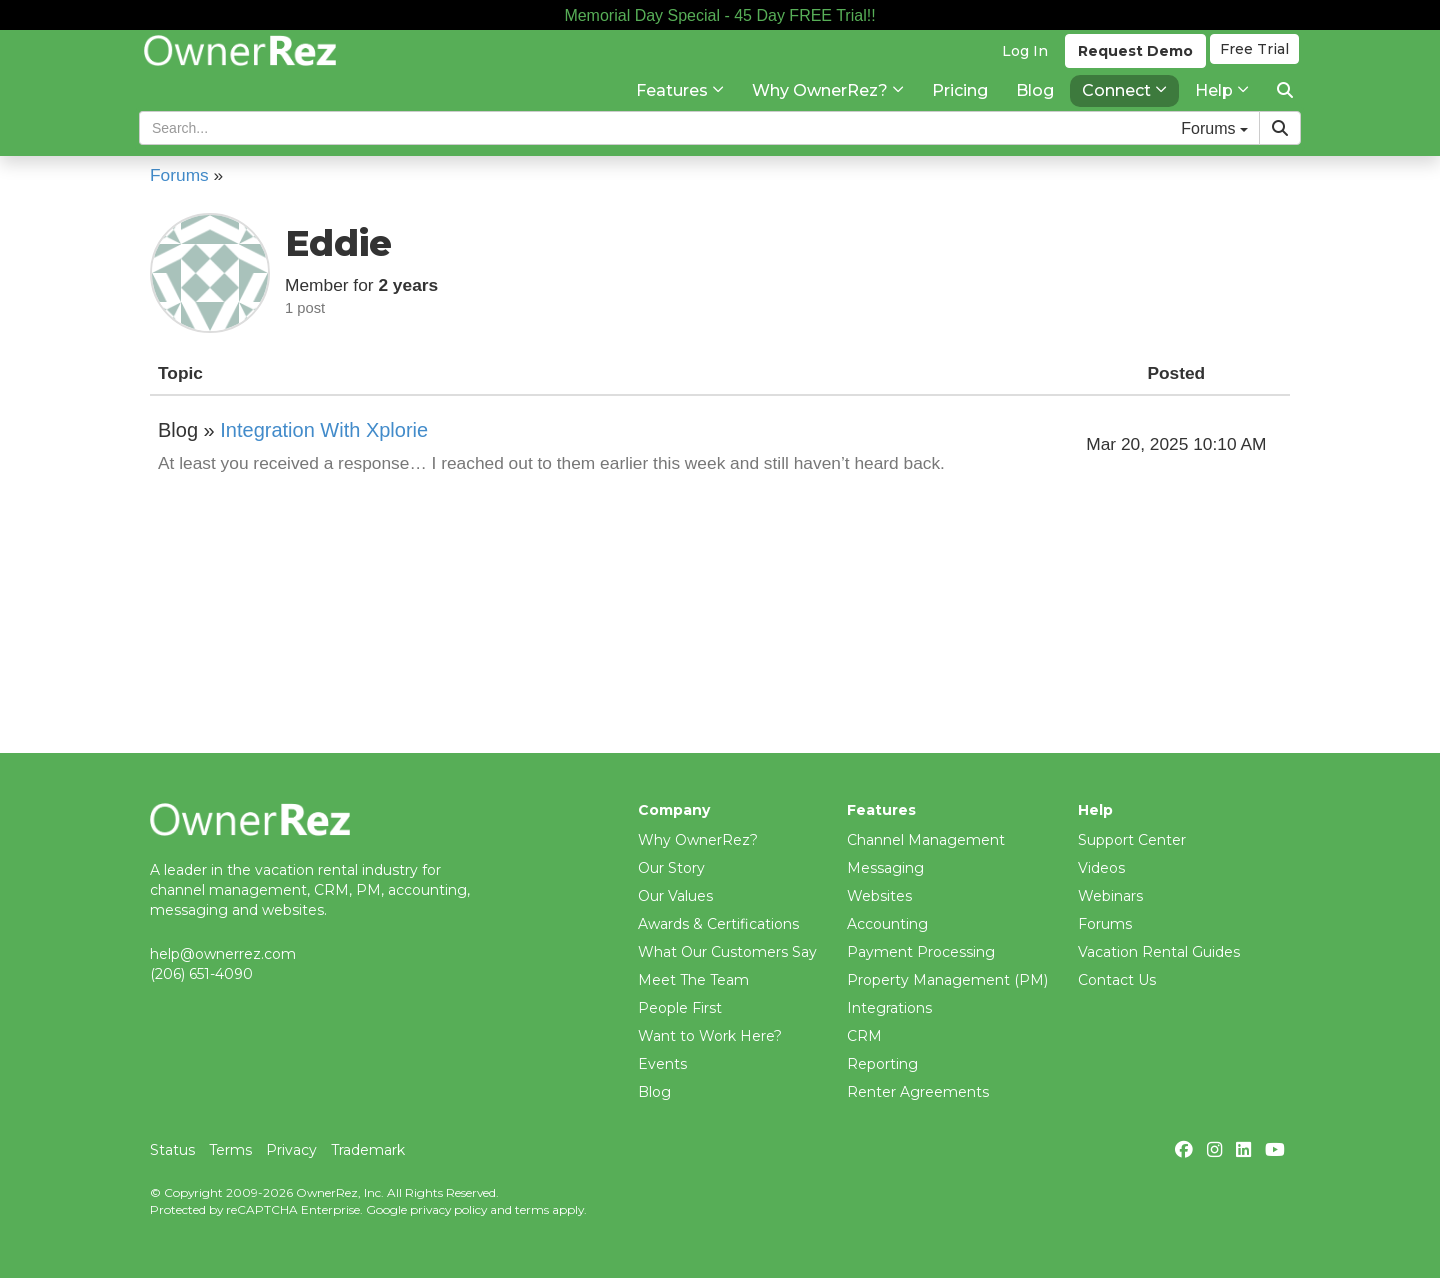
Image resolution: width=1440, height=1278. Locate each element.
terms (532, 1209)
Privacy (291, 1150)
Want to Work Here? (710, 1036)
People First (680, 1008)
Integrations (889, 1008)
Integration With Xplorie (324, 430)
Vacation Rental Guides (1159, 952)
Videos (1101, 868)
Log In (1020, 71)
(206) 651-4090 (201, 974)
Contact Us (1117, 980)
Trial (1255, 71)
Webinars (1110, 896)
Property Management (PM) (947, 980)
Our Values (675, 896)
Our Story (671, 868)
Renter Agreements (918, 1092)
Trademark (368, 1150)
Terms (230, 1150)
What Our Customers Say (727, 952)
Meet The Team (693, 980)
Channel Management (926, 840)
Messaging (885, 868)
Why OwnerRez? (698, 840)
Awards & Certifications (718, 924)
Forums (1105, 924)
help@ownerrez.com (223, 954)
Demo (1131, 71)
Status (172, 1150)
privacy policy (448, 1209)
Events (662, 1064)
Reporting (882, 1064)
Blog (654, 1092)
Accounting (887, 924)
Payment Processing (921, 952)
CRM (864, 1036)
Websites (879, 896)
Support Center (1132, 840)
